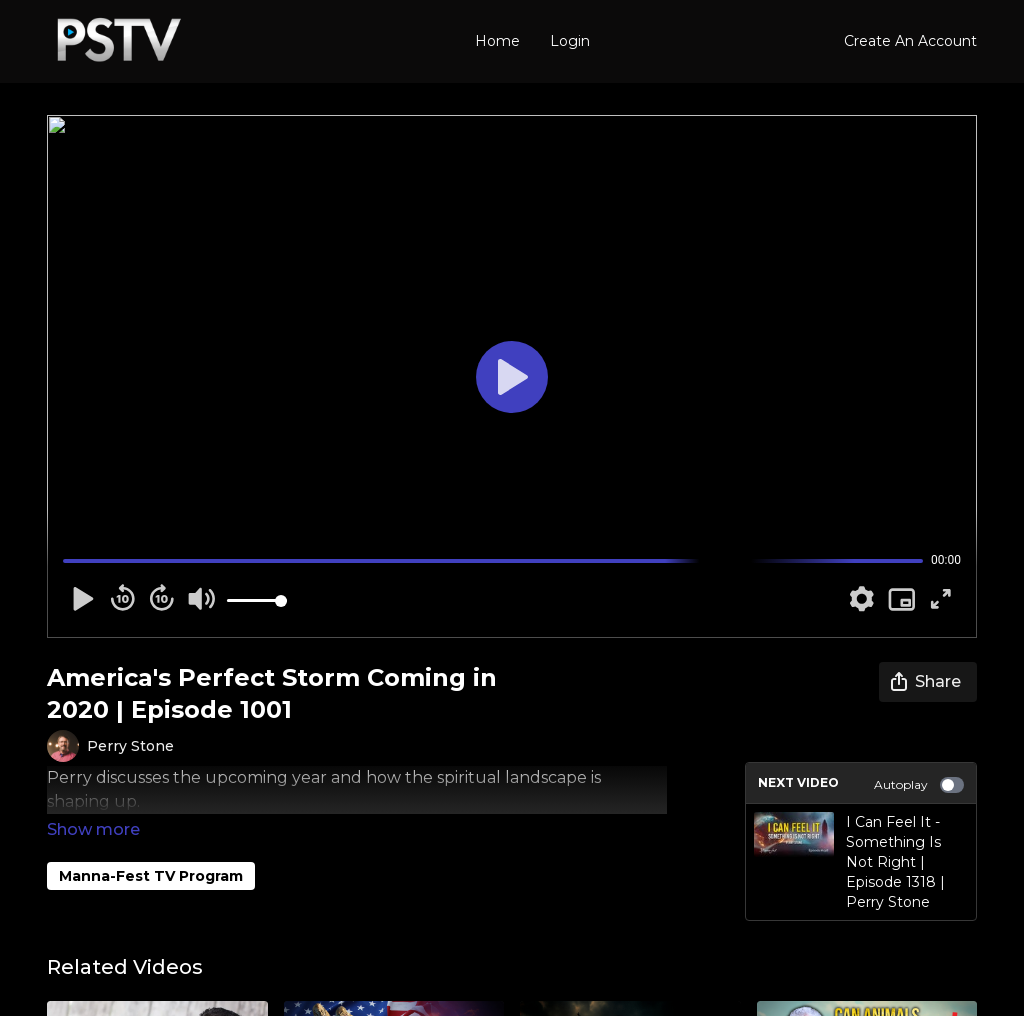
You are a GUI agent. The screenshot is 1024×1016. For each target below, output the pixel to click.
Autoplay (919, 785)
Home (497, 41)
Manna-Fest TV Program (151, 848)
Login (570, 41)
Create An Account (910, 41)
